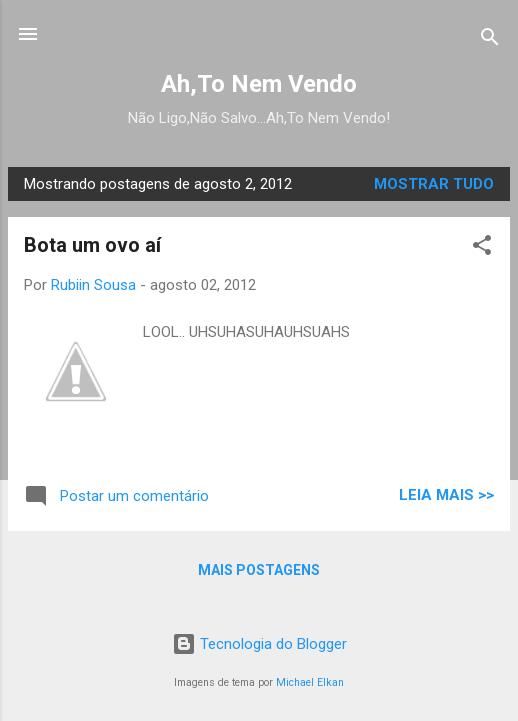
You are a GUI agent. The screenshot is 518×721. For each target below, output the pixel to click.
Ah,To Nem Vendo (259, 84)
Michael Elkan (310, 682)
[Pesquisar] (490, 40)
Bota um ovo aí (92, 245)
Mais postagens (259, 570)
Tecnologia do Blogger (259, 644)
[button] (482, 248)
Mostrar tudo (434, 184)
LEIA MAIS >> (446, 495)
